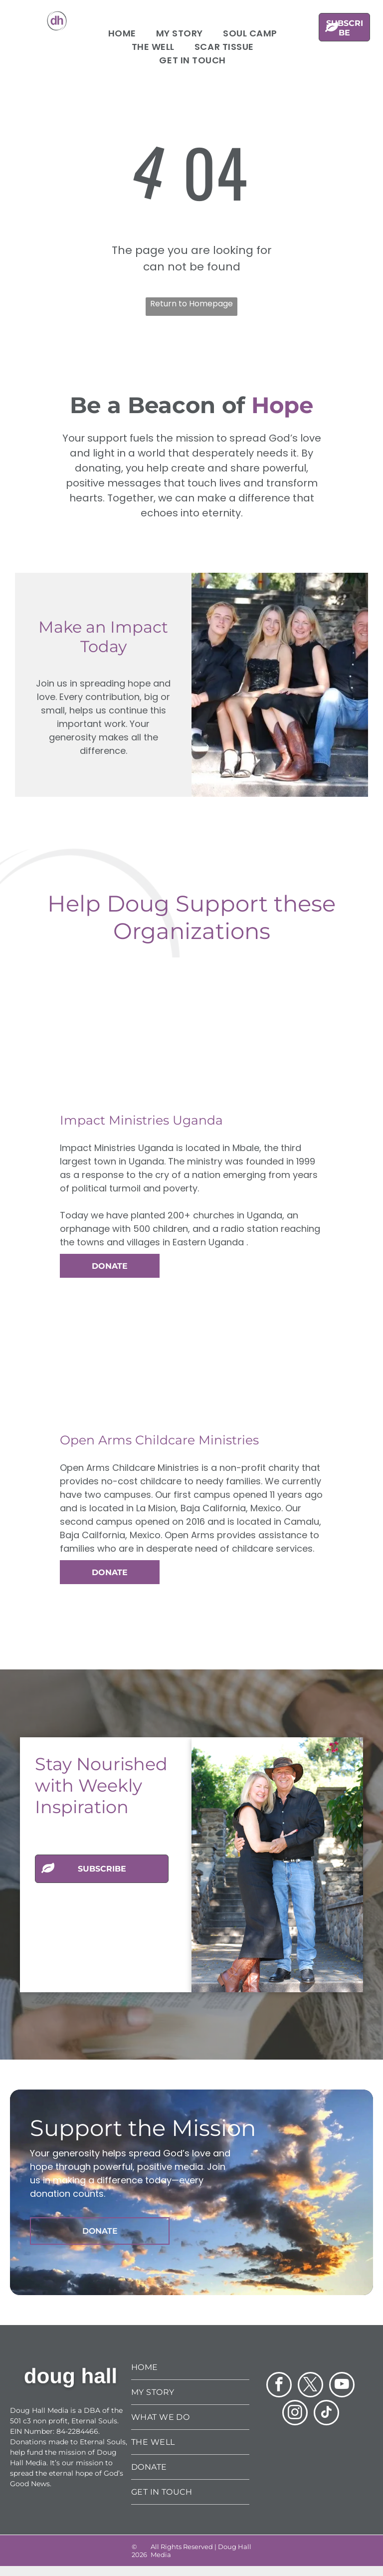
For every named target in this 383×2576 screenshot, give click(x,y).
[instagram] (295, 2414)
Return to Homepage (191, 303)
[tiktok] (326, 2414)
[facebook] (279, 2386)
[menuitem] (122, 33)
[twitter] (310, 2386)
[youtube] (342, 2386)
